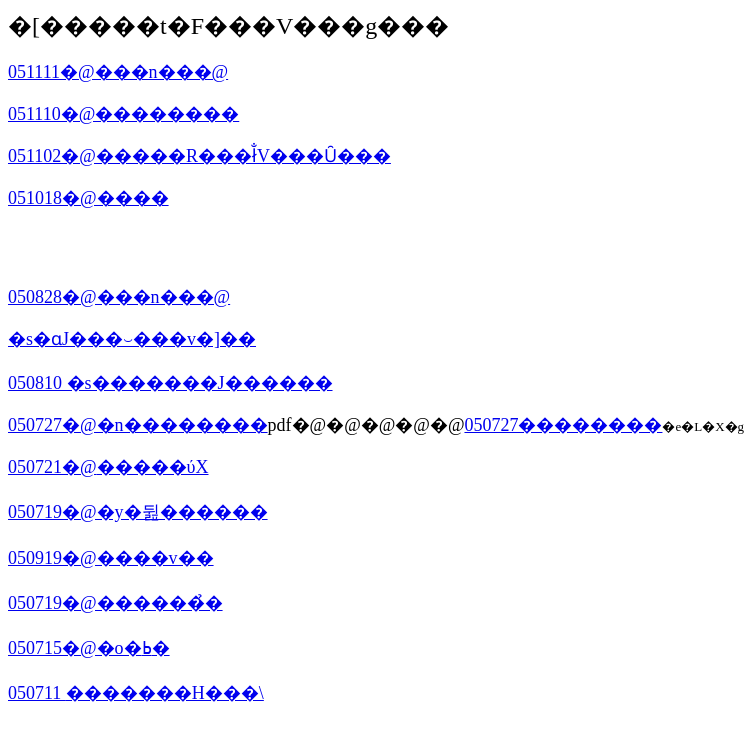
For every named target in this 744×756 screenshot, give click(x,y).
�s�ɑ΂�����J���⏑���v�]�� (132, 339)
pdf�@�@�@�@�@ (366, 425)
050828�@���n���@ (119, 297)
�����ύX (153, 467)
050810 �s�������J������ (170, 383)
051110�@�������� (123, 114)
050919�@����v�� (111, 558)
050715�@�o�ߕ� (89, 648)
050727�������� (563, 425)
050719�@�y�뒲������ (138, 512)
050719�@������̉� (115, 603)
